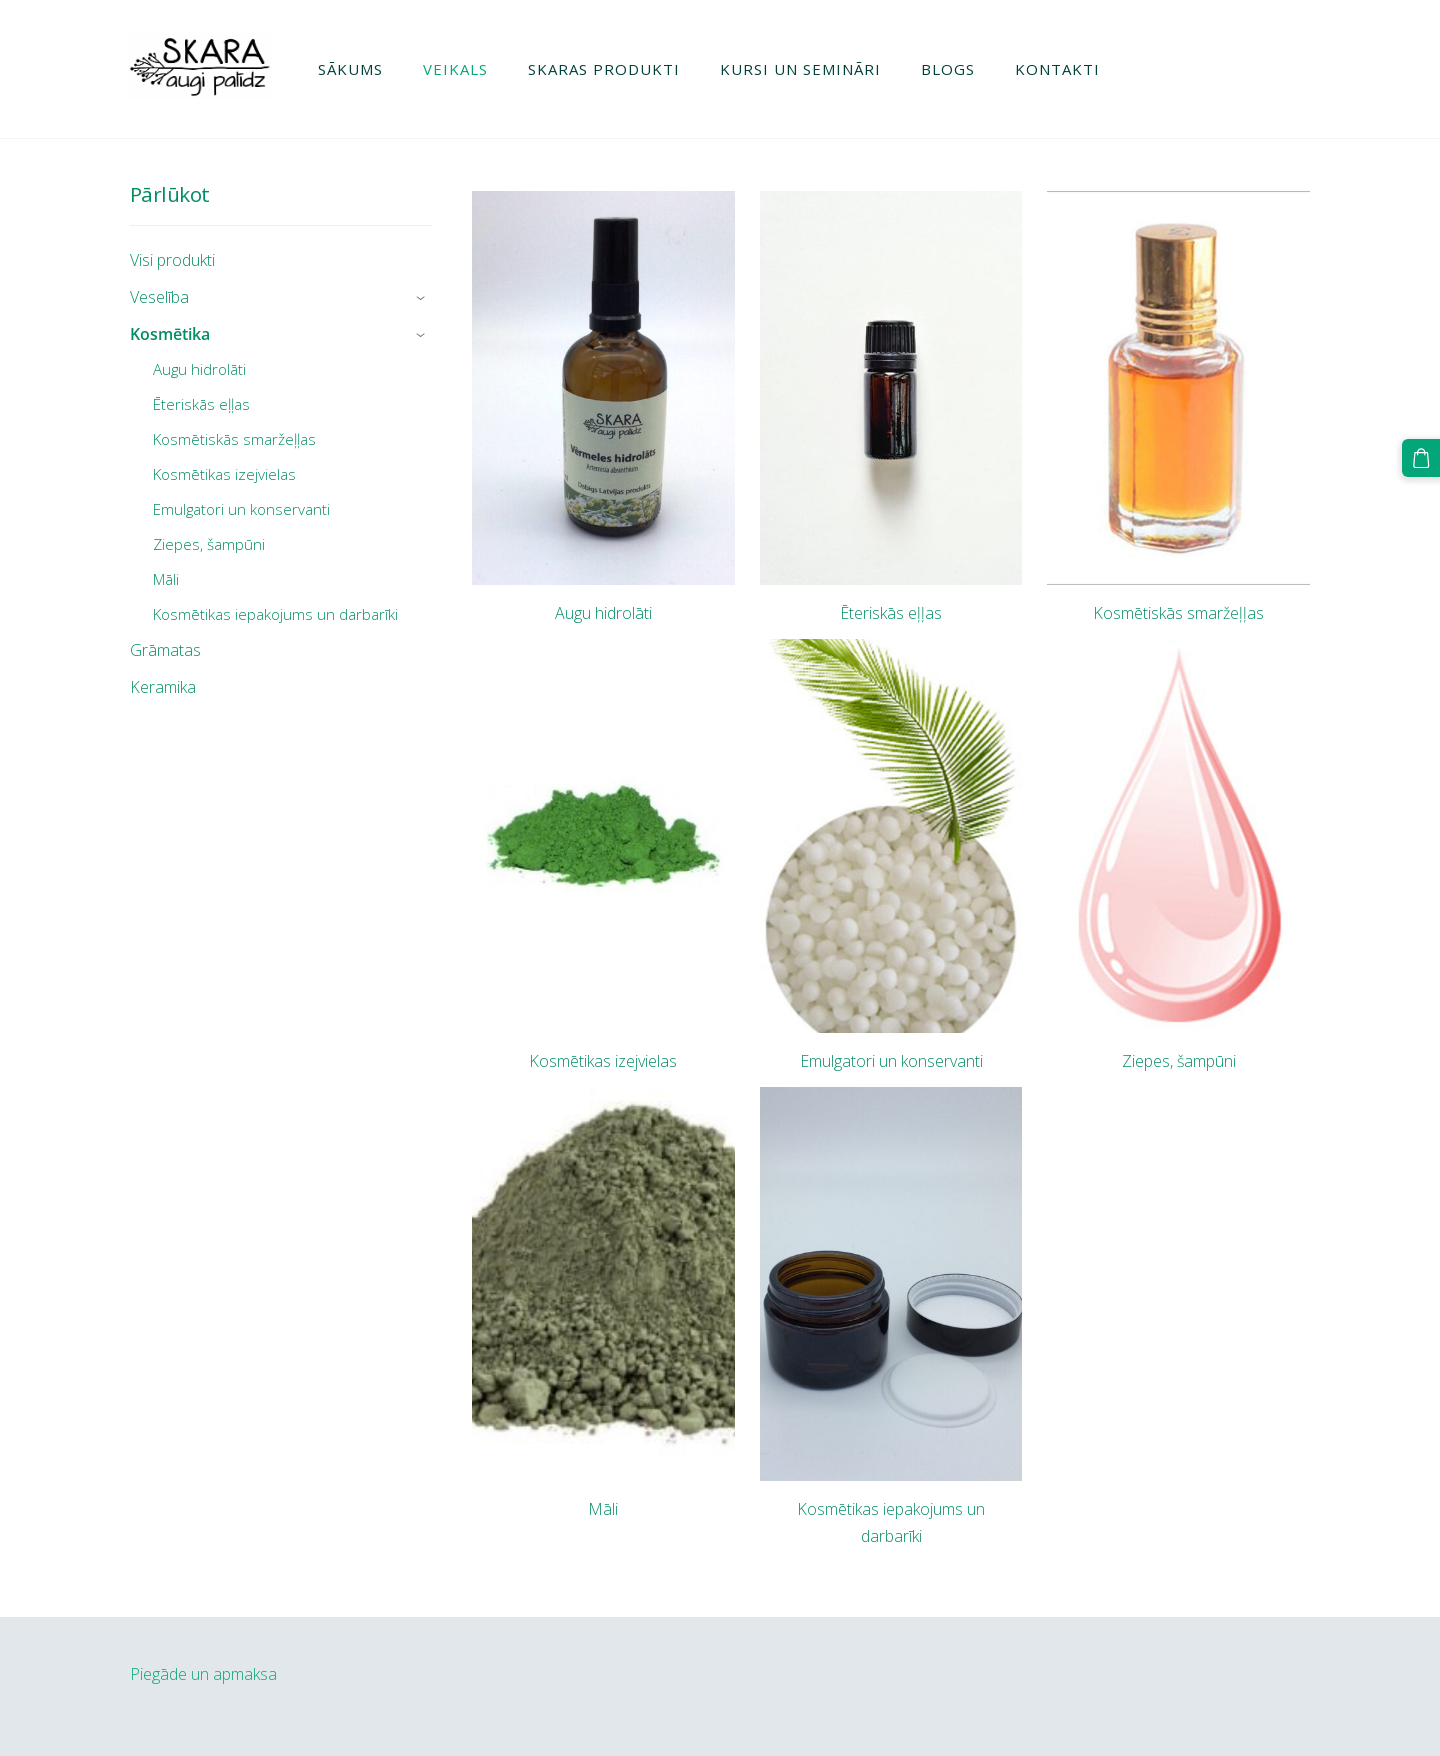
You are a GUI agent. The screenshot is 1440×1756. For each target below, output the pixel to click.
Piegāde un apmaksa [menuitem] (203, 1674)
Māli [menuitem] (166, 579)
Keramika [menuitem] (163, 687)
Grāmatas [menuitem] (165, 650)
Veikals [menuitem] (457, 69)
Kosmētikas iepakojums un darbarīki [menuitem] (275, 614)
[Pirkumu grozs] (1421, 458)
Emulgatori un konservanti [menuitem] (241, 509)
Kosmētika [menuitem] (170, 334)
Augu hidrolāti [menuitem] (199, 369)
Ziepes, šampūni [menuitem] (209, 544)
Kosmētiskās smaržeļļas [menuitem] (234, 439)
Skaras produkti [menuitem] (606, 69)
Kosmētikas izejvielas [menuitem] (224, 474)
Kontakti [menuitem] (1059, 69)
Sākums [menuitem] (352, 69)
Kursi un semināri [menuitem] (802, 69)
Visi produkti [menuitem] (172, 260)
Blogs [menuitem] (950, 69)
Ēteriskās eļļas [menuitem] (201, 404)
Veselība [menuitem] (159, 297)
